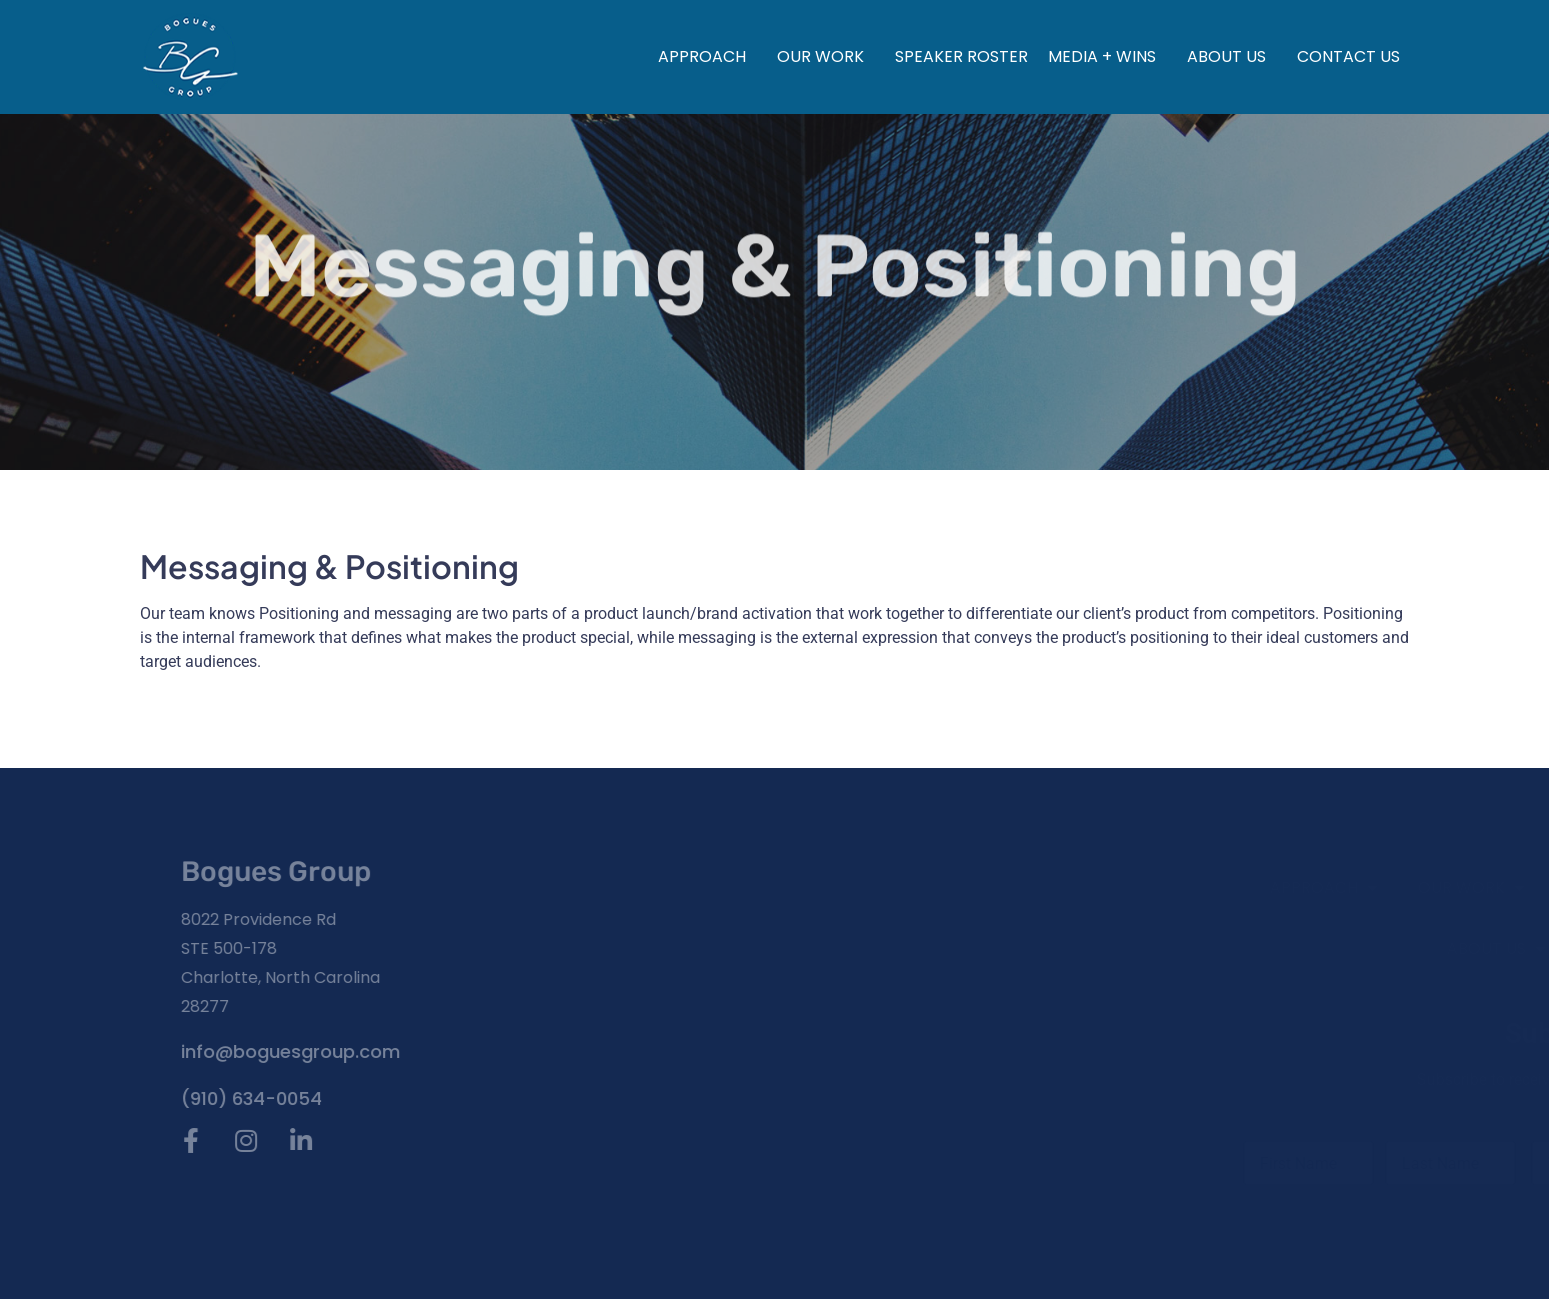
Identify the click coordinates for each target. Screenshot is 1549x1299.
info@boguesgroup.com (236, 1051)
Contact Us (1348, 56)
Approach (707, 56)
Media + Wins (1107, 56)
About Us (1232, 56)
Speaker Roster (961, 56)
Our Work (826, 56)
